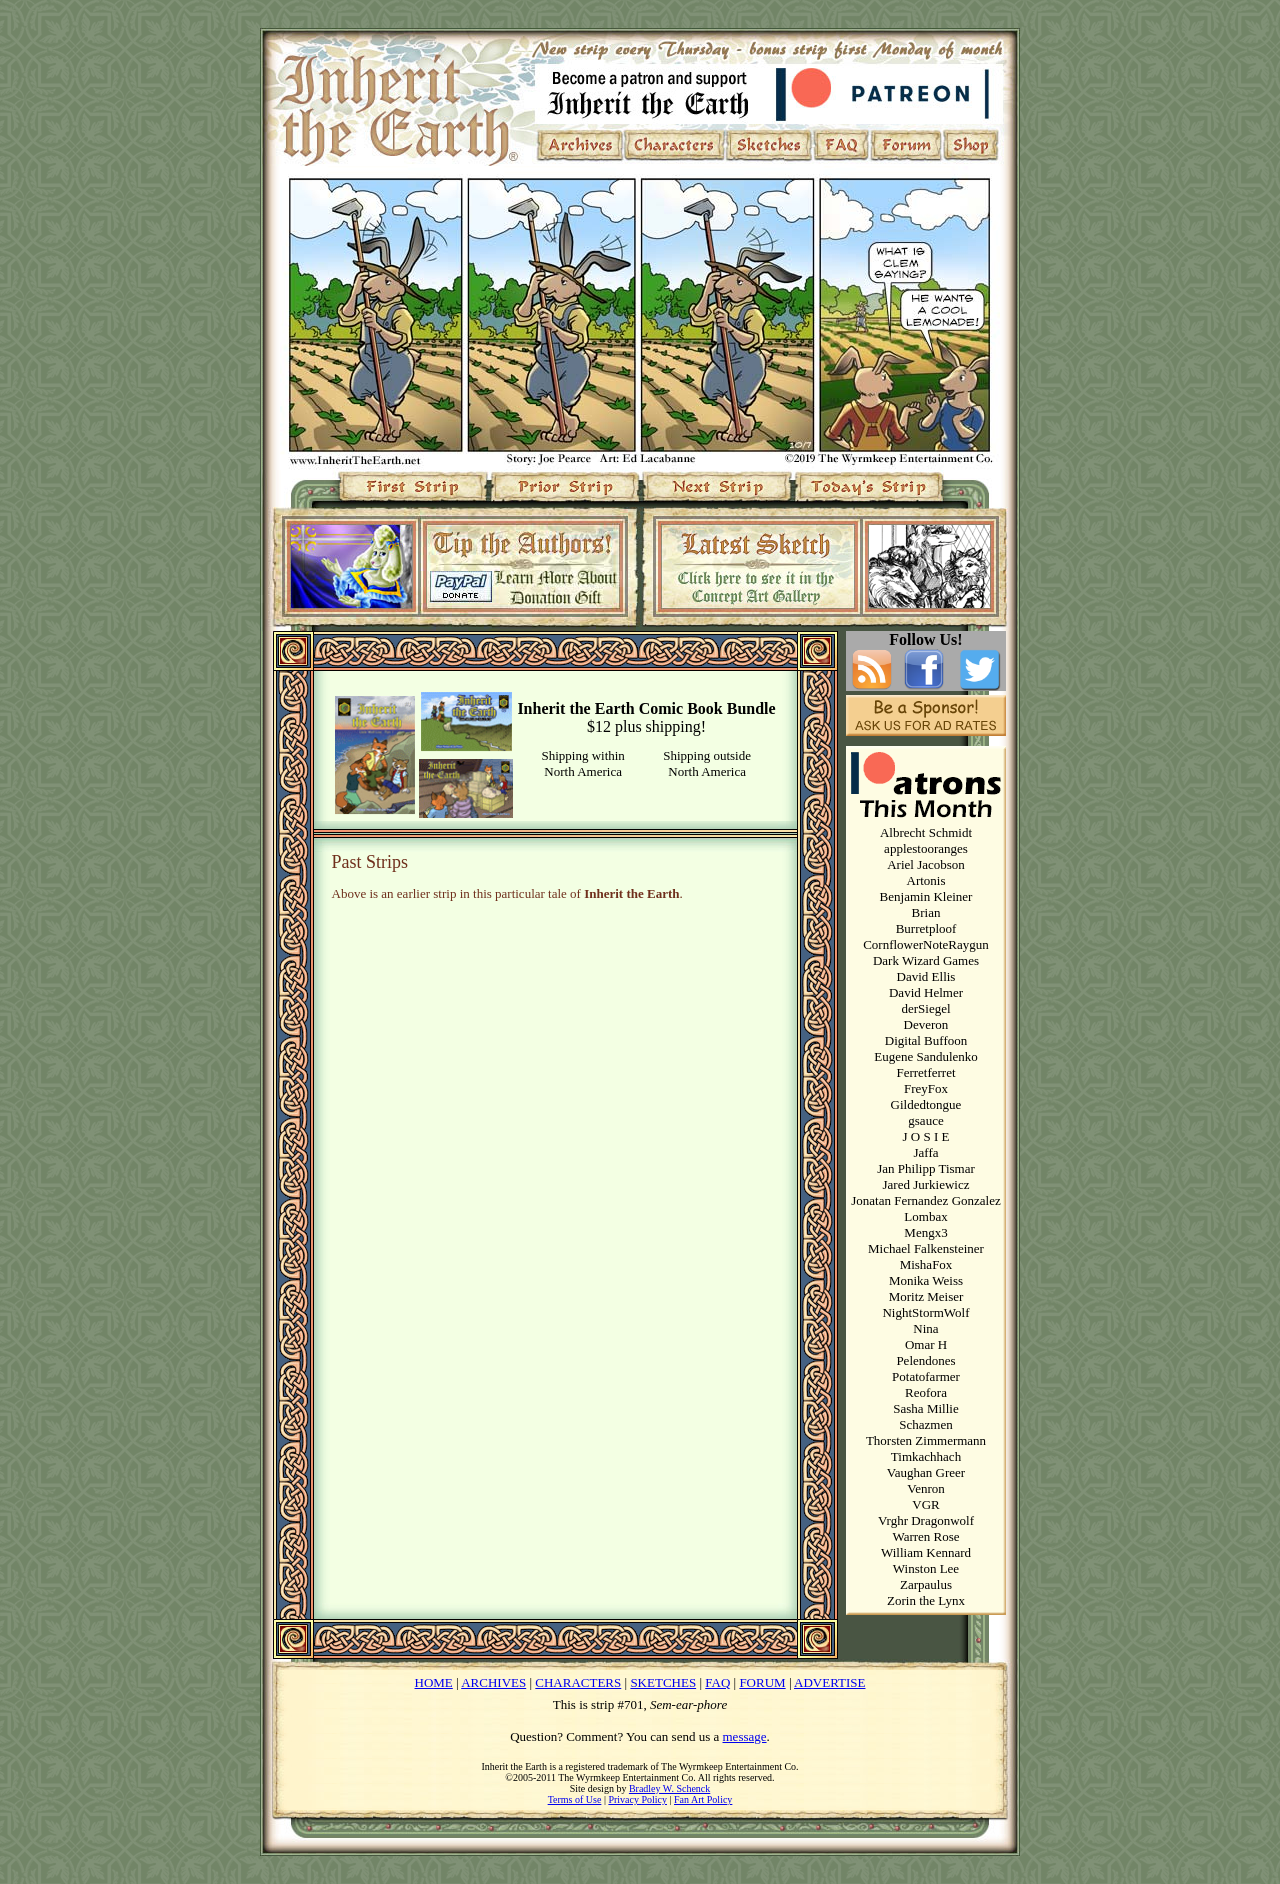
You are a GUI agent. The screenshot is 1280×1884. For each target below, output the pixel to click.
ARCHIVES (493, 1682)
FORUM (762, 1682)
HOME (434, 1682)
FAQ (717, 1682)
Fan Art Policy (703, 1799)
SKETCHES (663, 1682)
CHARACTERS (578, 1682)
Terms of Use (575, 1799)
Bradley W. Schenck (669, 1788)
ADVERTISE (829, 1682)
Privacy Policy (637, 1799)
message (745, 1736)
